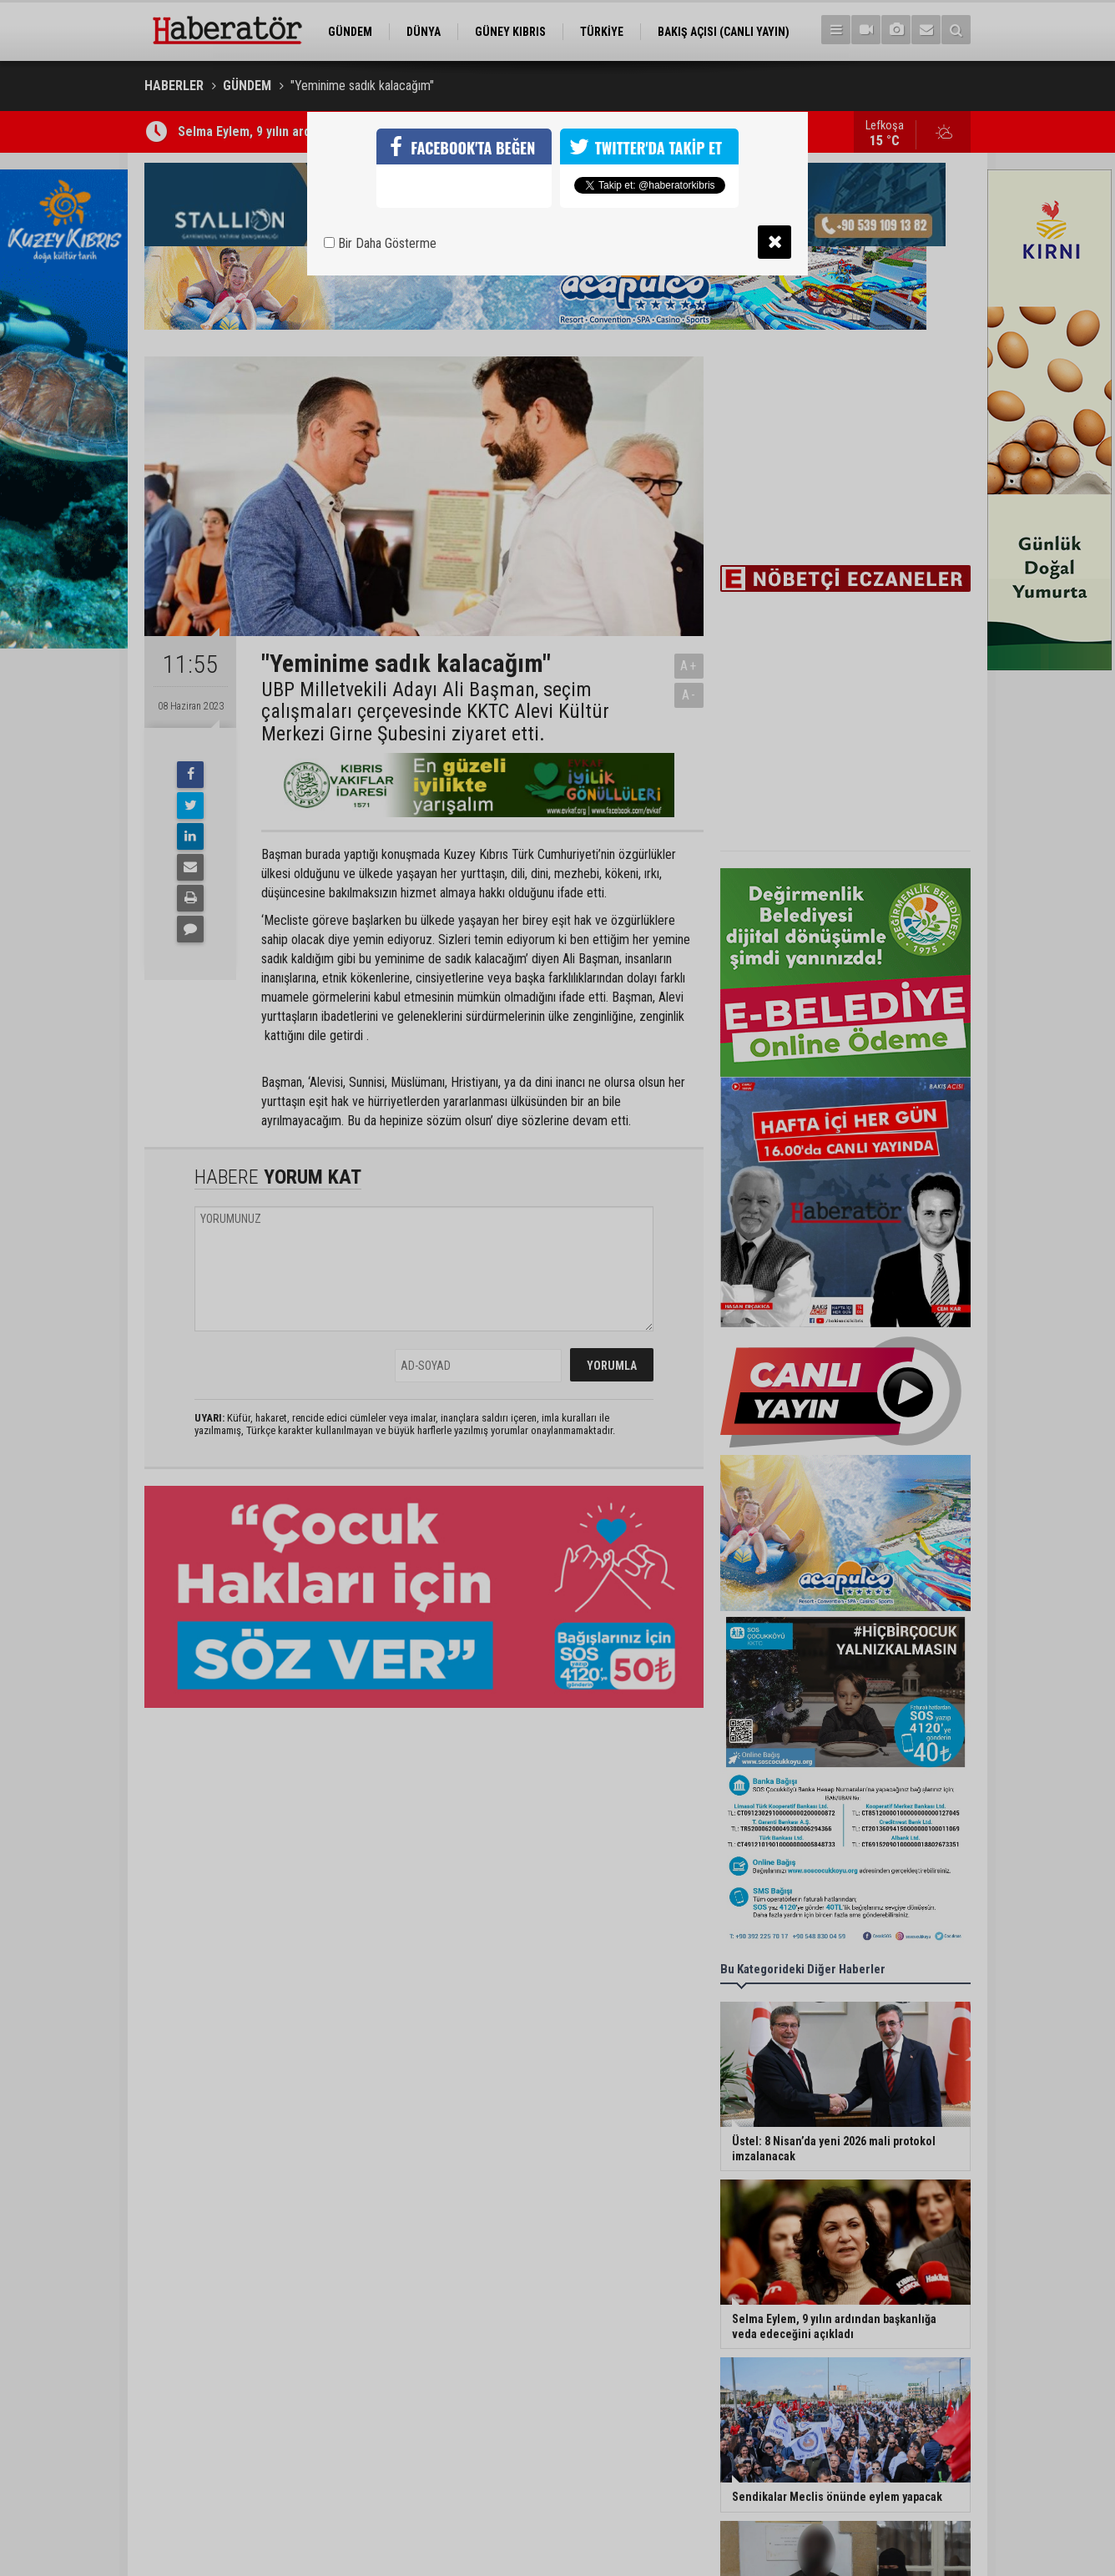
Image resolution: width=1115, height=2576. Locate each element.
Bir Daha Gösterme (380, 243)
